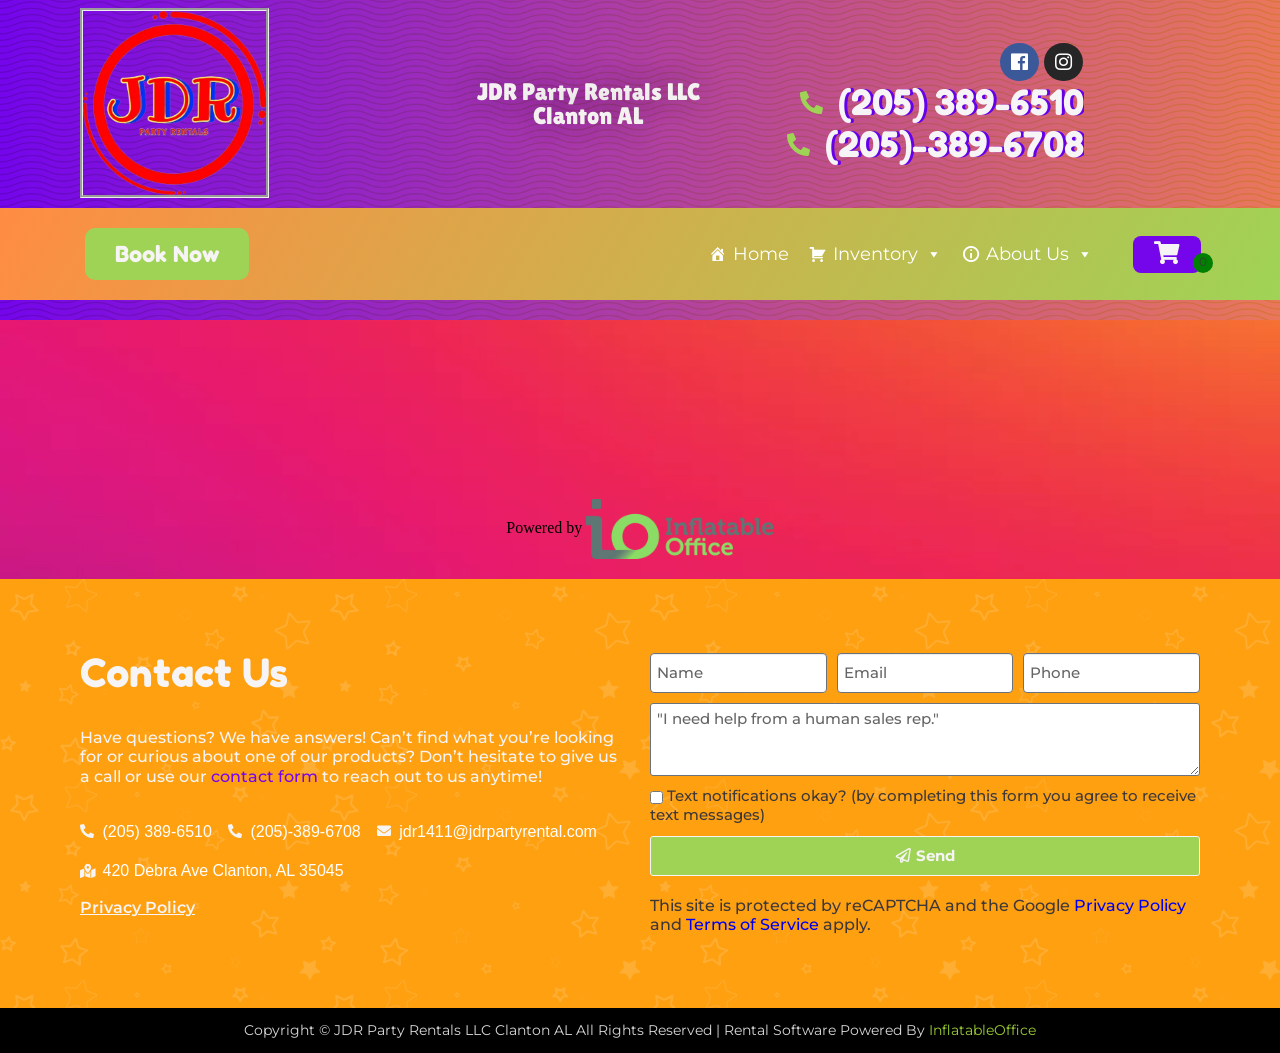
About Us (1039, 254)
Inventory (887, 254)
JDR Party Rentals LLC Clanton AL (588, 103)
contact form (264, 776)
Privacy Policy (137, 907)
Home (761, 254)
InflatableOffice (982, 1030)
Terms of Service (752, 924)
